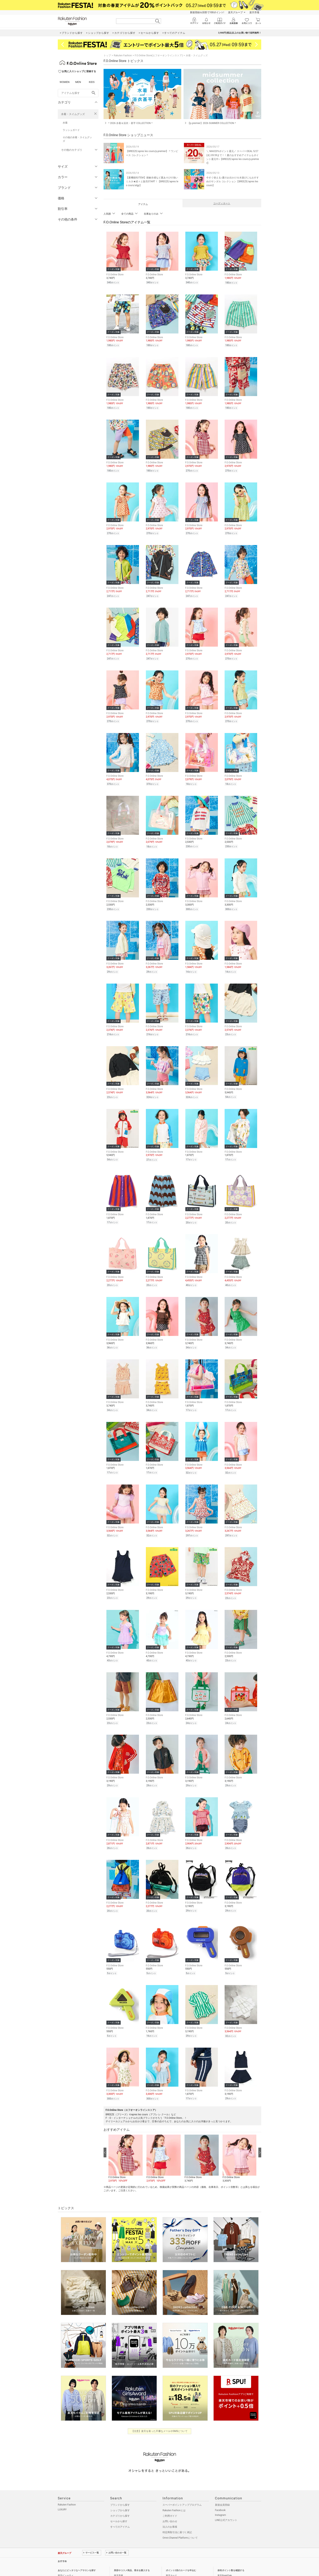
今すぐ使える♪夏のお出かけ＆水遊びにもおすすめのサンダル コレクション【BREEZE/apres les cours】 (232, 181)
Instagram (220, 2496)
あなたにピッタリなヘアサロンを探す (77, 2552)
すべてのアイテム (120, 2508)
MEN (78, 82)
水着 (65, 122)
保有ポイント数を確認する (230, 2552)
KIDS (92, 82)
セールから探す (118, 2503)
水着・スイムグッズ (73, 114)
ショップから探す (120, 2492)
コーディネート (221, 203)
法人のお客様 (170, 2508)
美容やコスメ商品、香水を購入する (132, 2552)
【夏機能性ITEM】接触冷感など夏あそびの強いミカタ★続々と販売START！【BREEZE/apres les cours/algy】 (152, 181)
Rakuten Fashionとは (174, 2492)
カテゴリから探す (120, 2497)
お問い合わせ (170, 2503)
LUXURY (62, 2491)
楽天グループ (235, 12)
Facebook (220, 2491)
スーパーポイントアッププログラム (182, 2486)
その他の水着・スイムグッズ (77, 139)
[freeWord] (78, 93)
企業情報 (62, 2566)
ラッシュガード (71, 130)
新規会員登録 (222, 2486)
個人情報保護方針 (79, 2566)
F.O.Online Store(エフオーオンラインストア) (159, 55)
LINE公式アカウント (226, 2501)
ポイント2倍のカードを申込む (181, 2552)
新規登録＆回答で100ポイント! (207, 12)
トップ (107, 55)
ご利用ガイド (170, 2497)
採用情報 (114, 2566)
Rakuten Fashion (123, 55)
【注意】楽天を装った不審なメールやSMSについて (159, 2412)
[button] (125, 2140)
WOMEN (65, 82)
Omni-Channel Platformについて (180, 2519)
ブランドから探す (120, 2486)
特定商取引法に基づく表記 (177, 2514)
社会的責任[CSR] (99, 2566)
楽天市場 (254, 12)
